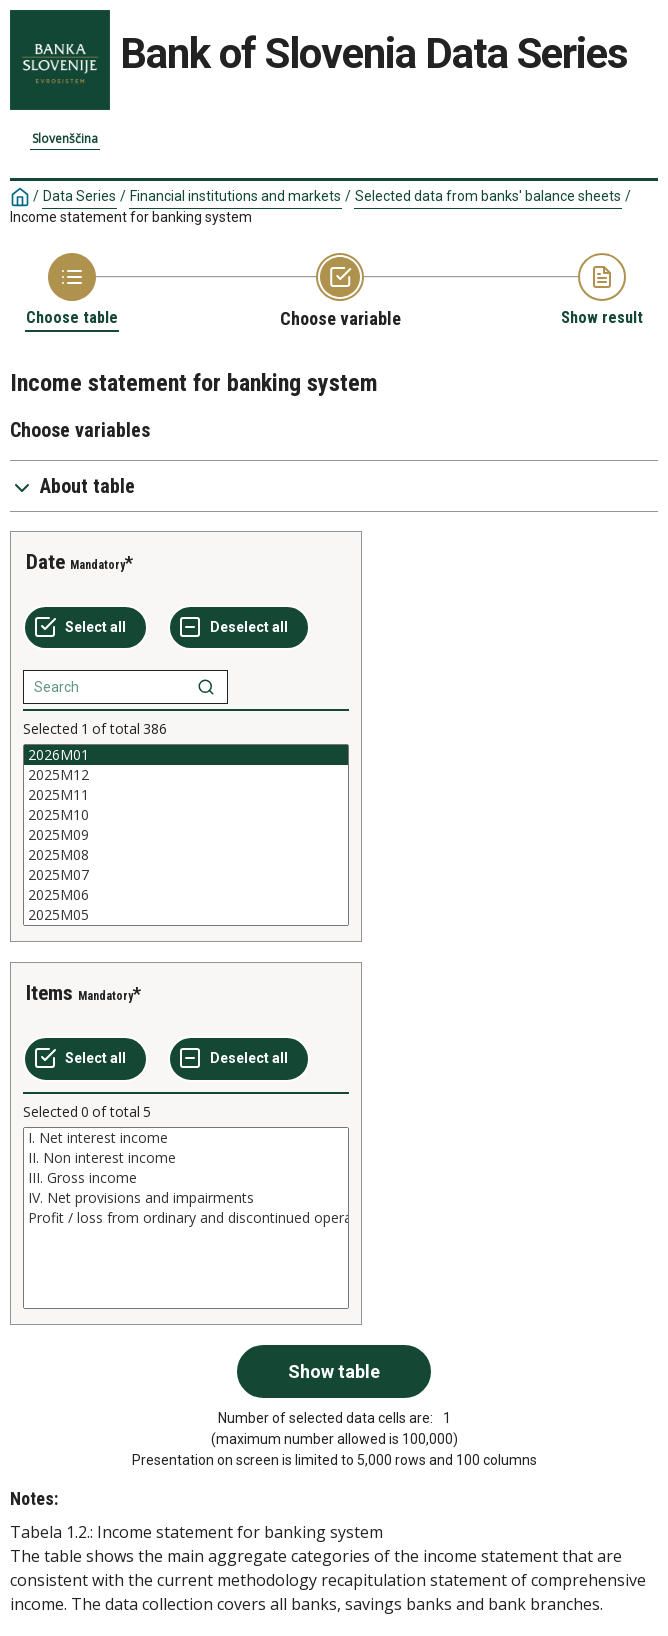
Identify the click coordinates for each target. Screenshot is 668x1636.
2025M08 (186, 855)
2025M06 (186, 895)
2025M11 (186, 795)
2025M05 (186, 915)
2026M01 (186, 755)
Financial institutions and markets (235, 196)
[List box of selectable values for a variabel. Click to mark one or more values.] (186, 835)
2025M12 (186, 775)
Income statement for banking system (131, 217)
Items (49, 993)
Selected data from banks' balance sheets (488, 196)
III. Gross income (186, 1178)
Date (45, 562)
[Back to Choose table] (72, 290)
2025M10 (186, 815)
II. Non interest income (186, 1158)
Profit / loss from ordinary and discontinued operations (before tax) (186, 1218)
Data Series (79, 196)
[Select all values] (85, 628)
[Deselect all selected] (239, 628)
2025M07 (186, 875)
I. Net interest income (186, 1138)
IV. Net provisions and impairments (186, 1198)
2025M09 (186, 835)
